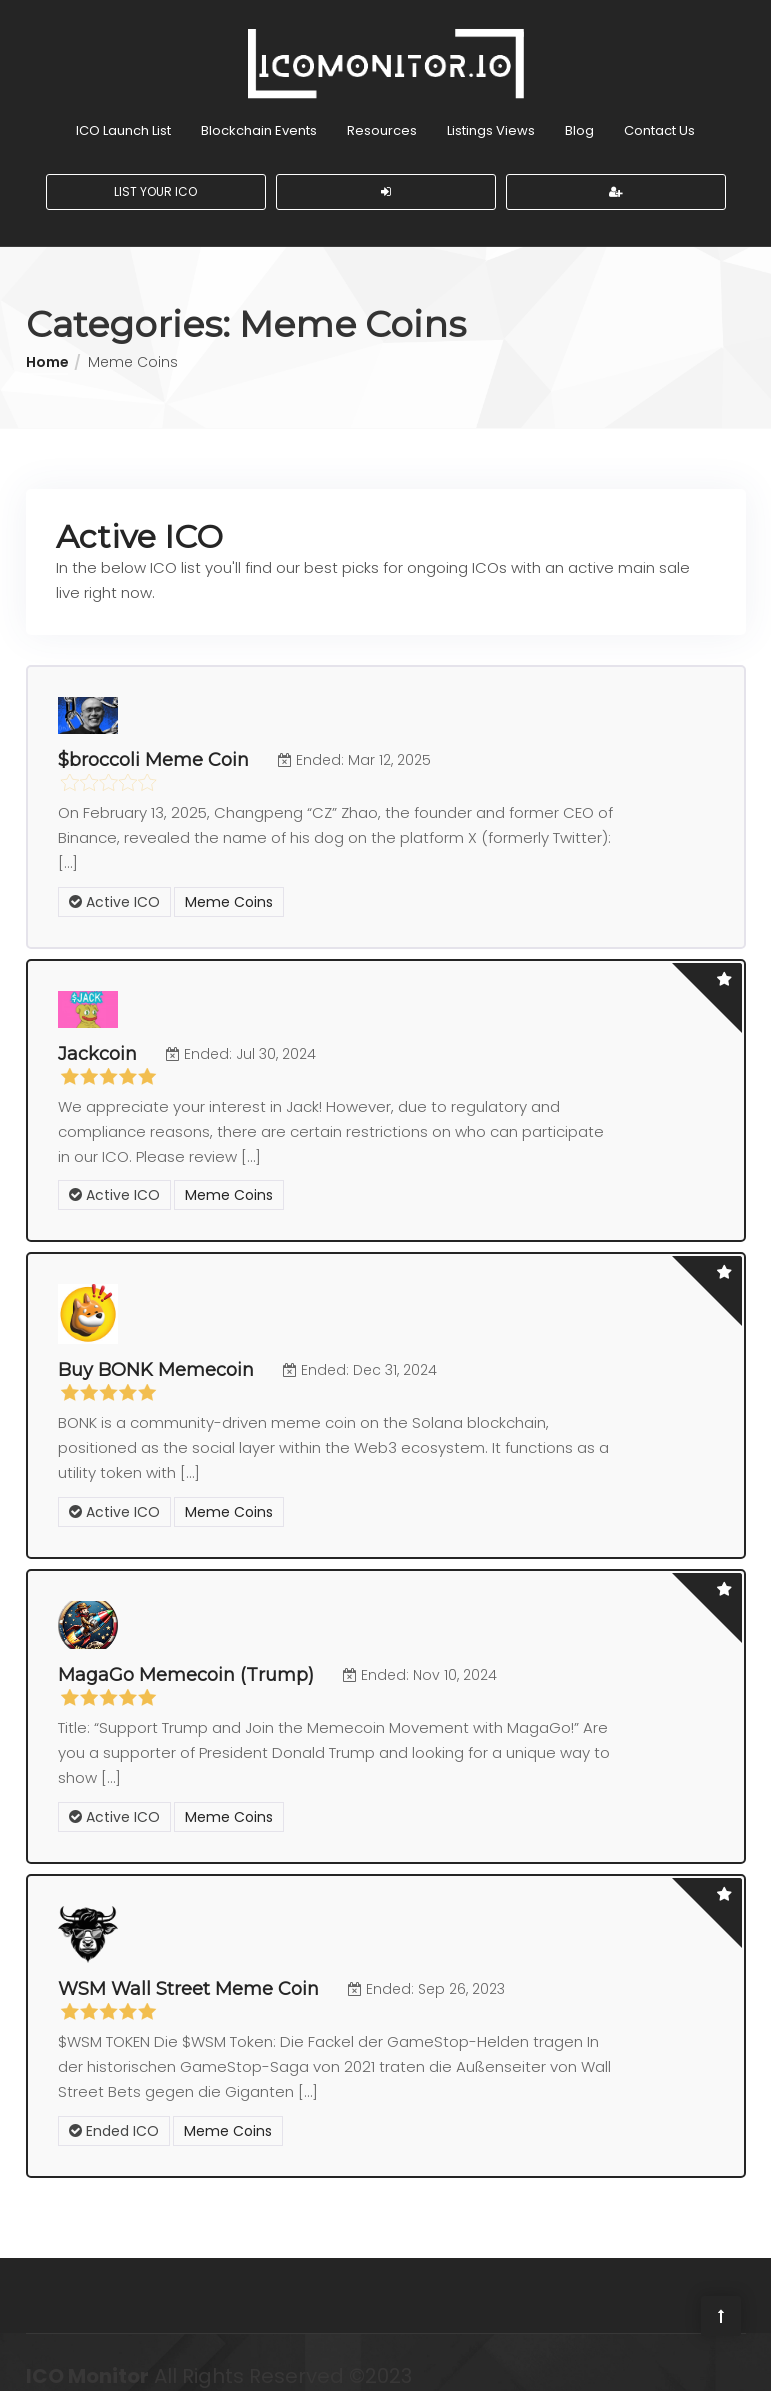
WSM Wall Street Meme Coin (188, 1972)
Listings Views (491, 115)
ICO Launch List (123, 115)
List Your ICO (155, 176)
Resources (382, 115)
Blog (579, 115)
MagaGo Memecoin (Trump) (186, 1658)
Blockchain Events (259, 115)
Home (47, 347)
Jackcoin (97, 1038)
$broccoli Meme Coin (153, 745)
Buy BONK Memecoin (156, 1354)
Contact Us (659, 115)
